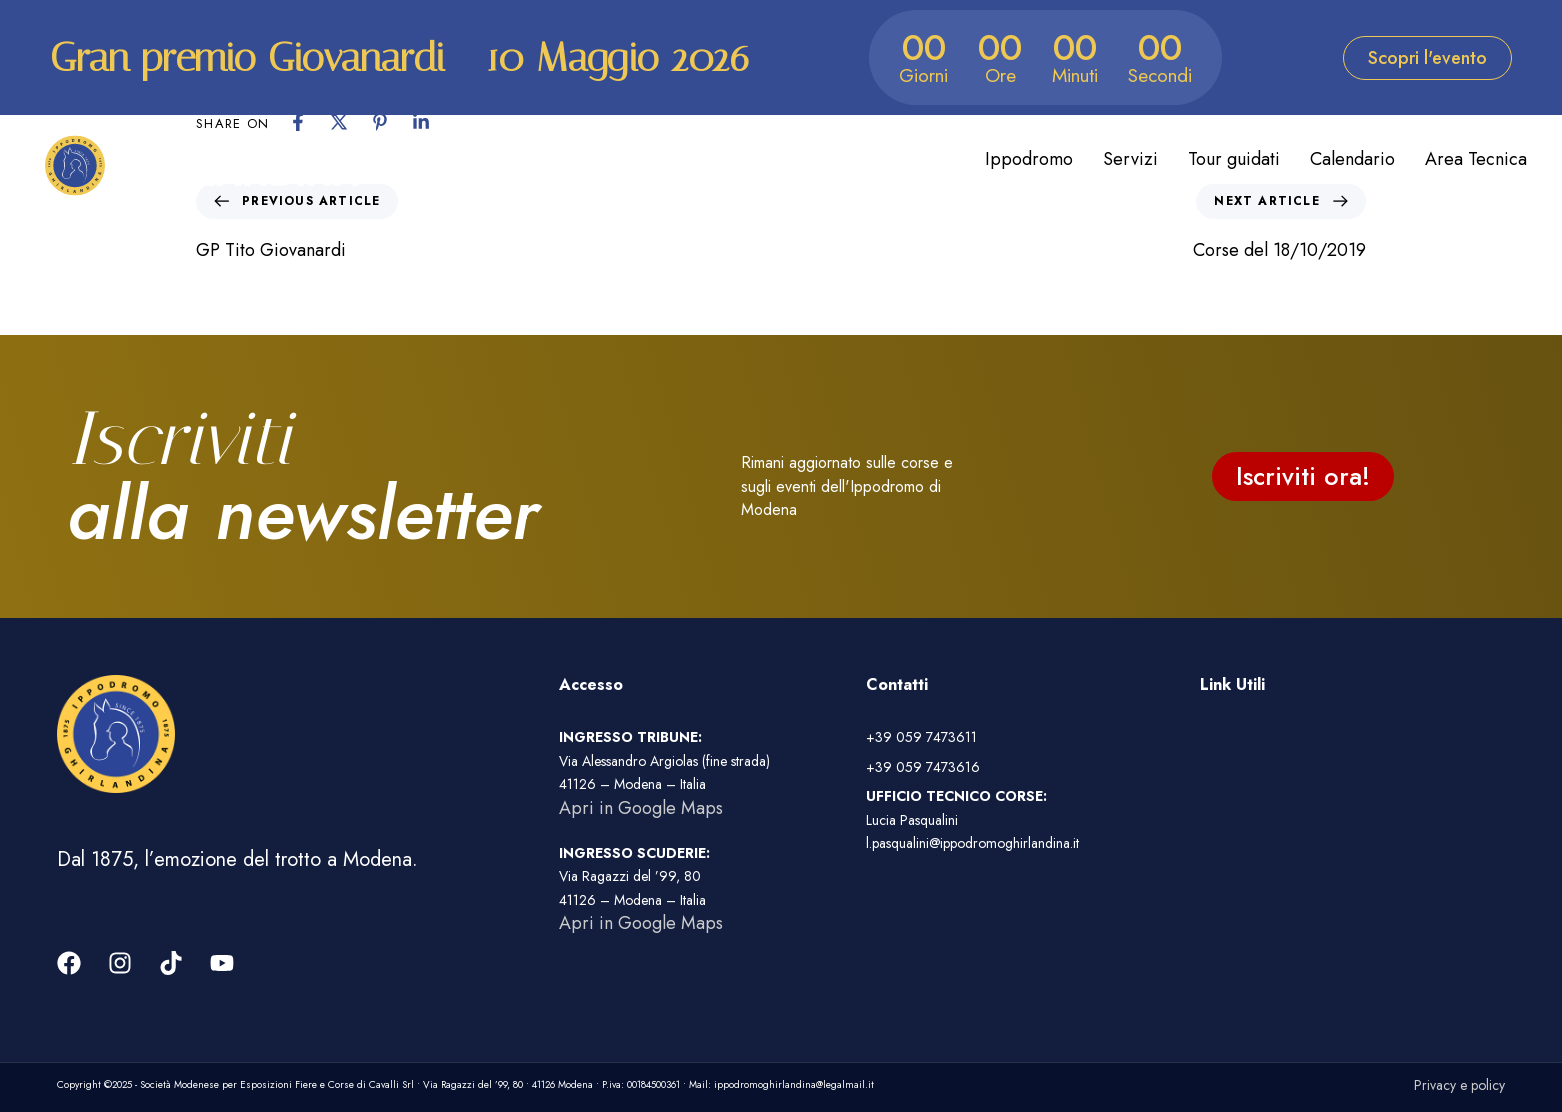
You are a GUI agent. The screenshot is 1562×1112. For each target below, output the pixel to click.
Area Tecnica (1476, 159)
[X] (339, 122)
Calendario (1352, 159)
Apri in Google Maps (641, 808)
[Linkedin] (421, 122)
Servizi (1130, 159)
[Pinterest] (380, 122)
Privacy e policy (1459, 1085)
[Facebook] (298, 122)
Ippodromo (1029, 159)
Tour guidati (1234, 159)
